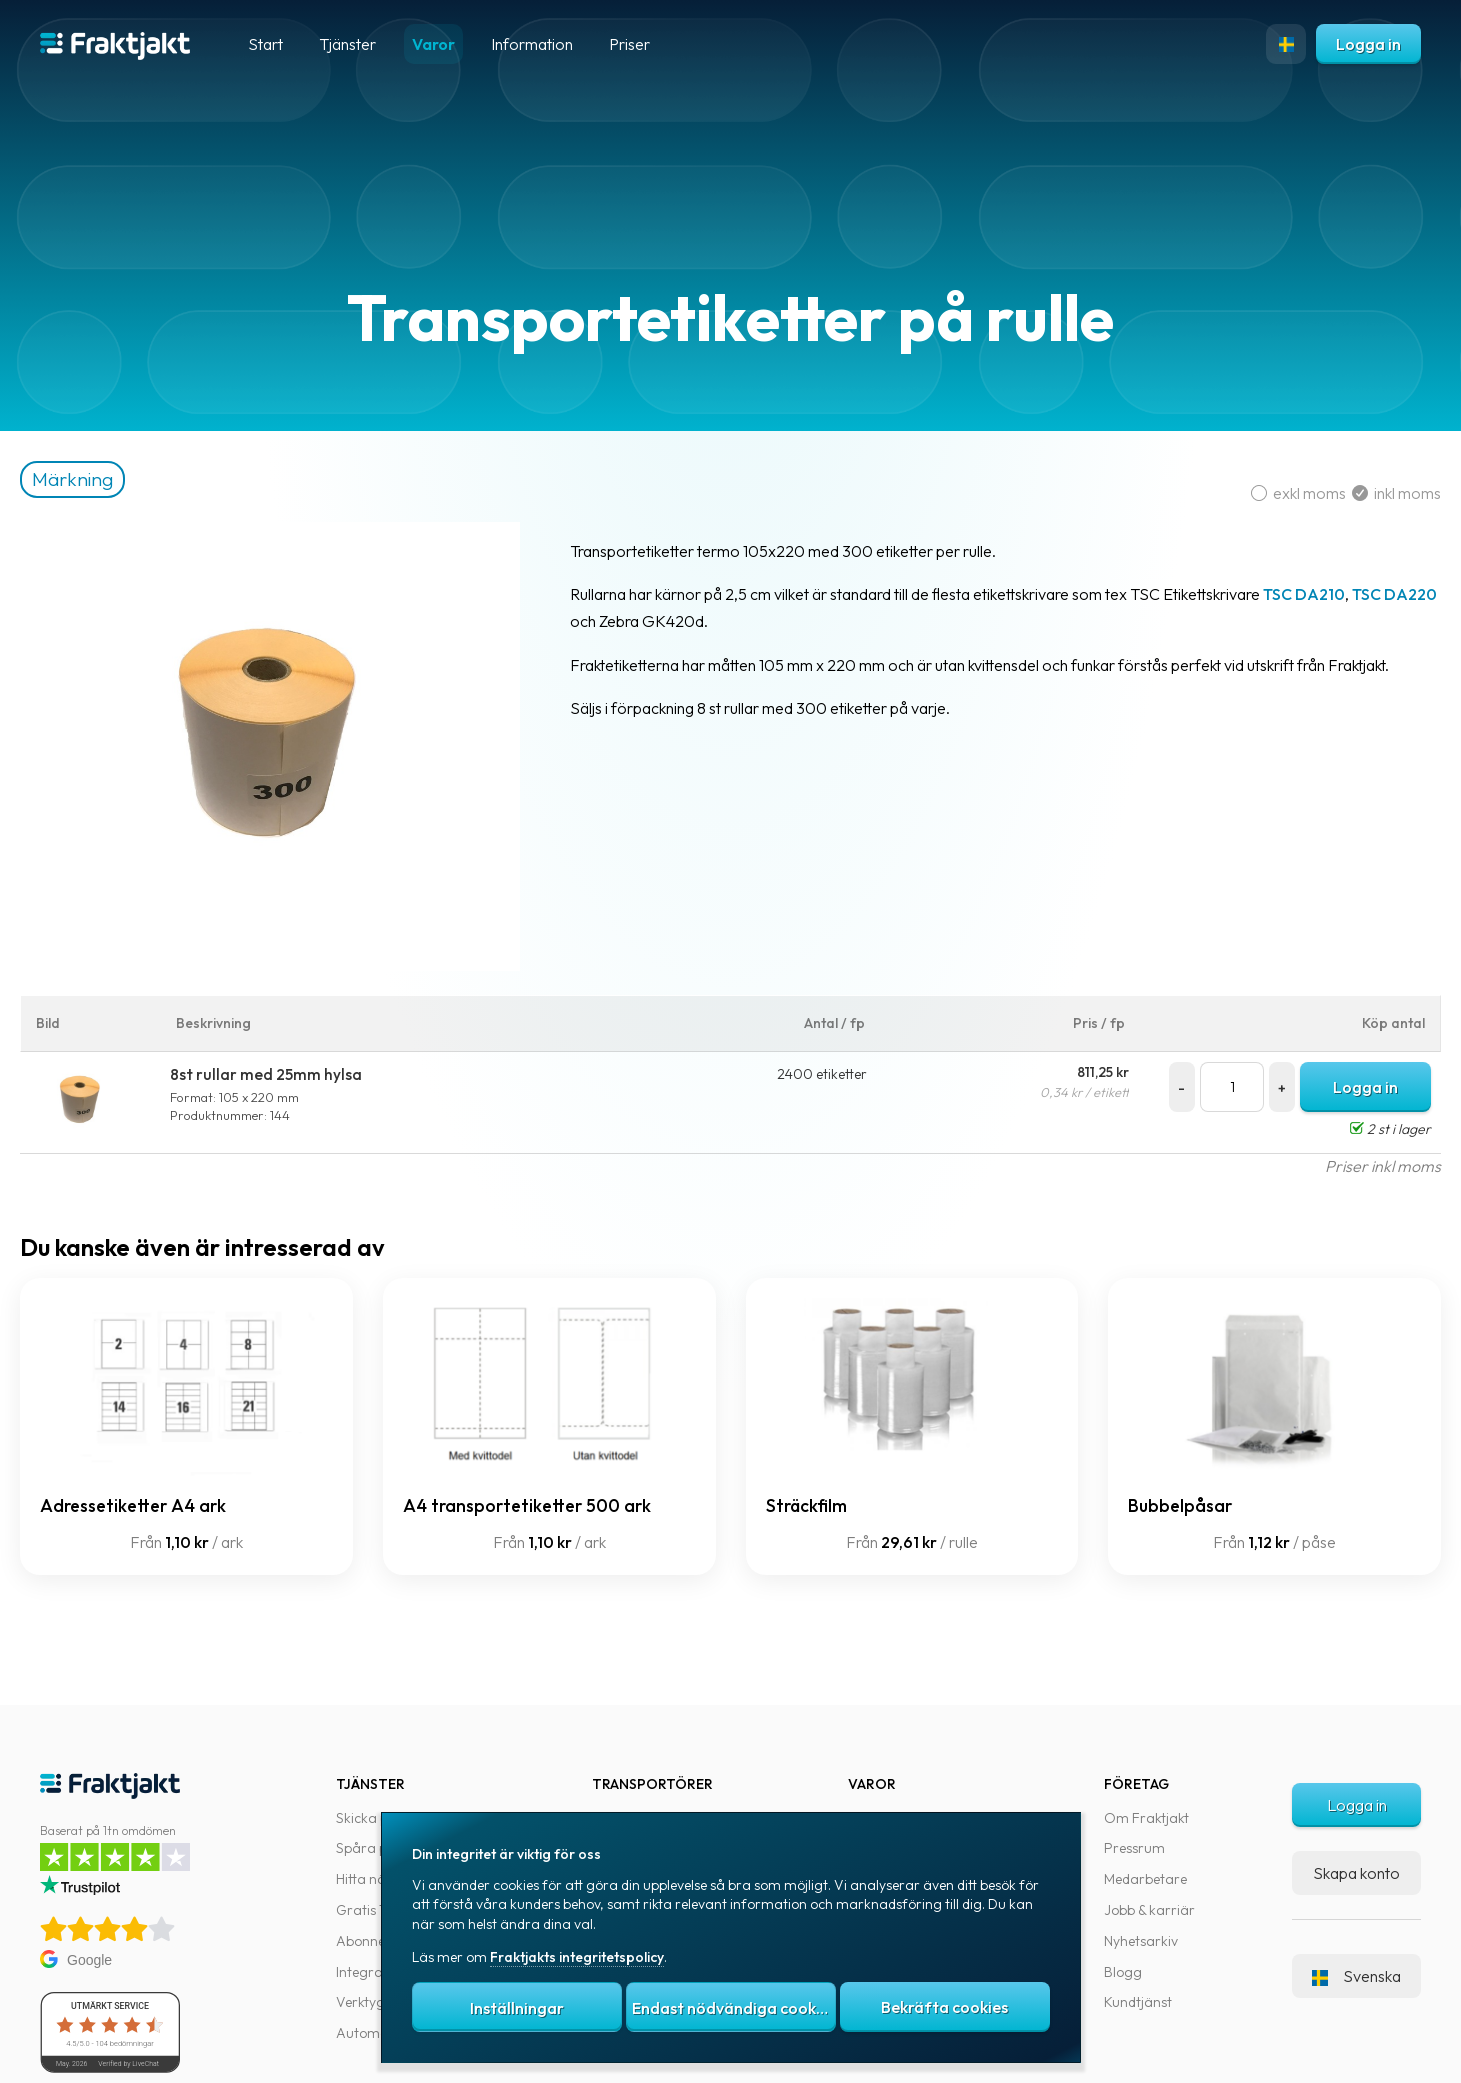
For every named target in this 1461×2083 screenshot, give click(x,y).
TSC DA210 (1339, 594)
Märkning (107, 479)
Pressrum (1134, 1848)
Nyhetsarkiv (1141, 1941)
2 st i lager (1370, 1129)
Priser (629, 44)
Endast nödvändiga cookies (734, 2008)
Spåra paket (375, 1848)
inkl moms (1376, 493)
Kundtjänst (1138, 2002)
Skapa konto (1356, 1873)
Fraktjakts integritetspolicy (577, 1957)
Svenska (1356, 1976)
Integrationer (378, 1972)
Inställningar (517, 2008)
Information (532, 44)
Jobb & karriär (1149, 1910)
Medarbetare (1145, 1879)
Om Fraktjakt (1146, 1818)
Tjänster (347, 44)
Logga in (1368, 44)
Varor (433, 44)
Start (265, 44)
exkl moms (1281, 493)
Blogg (1123, 1972)
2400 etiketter (824, 1074)
